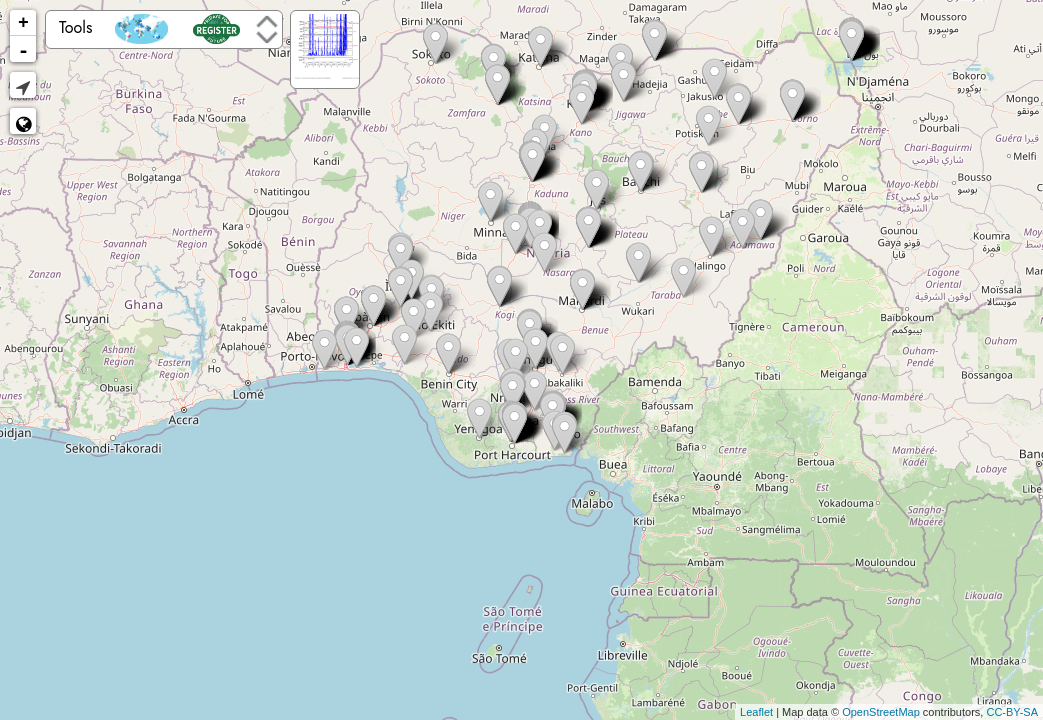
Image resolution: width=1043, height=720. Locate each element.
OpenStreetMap (881, 712)
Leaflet (756, 712)
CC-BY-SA (1012, 712)
